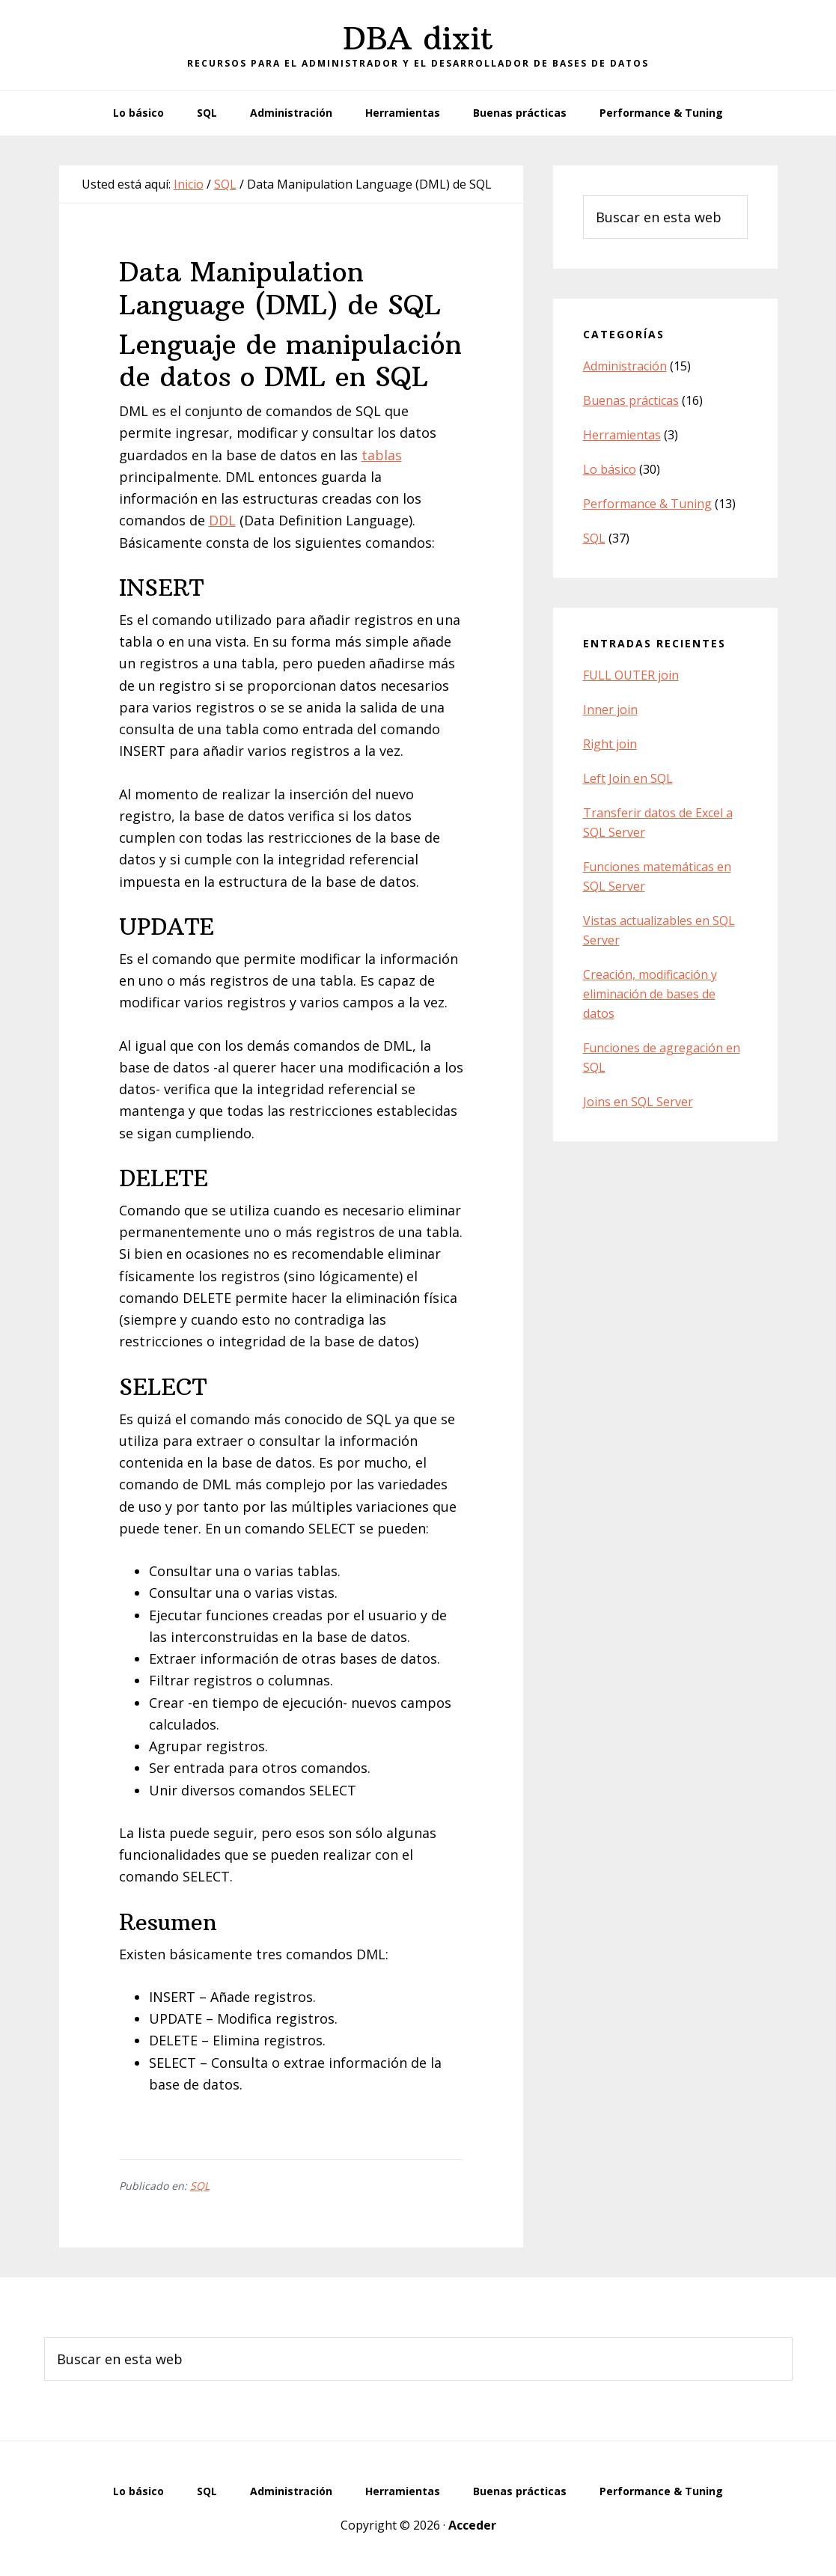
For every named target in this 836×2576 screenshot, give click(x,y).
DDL (222, 520)
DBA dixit (418, 38)
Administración (625, 366)
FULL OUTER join (631, 675)
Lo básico (609, 469)
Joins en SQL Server (638, 1101)
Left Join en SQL (628, 778)
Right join (610, 744)
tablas (381, 455)
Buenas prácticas (631, 400)
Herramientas (622, 435)
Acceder (472, 2525)
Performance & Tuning (647, 503)
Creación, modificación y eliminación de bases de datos (650, 994)
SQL (200, 2186)
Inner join (610, 709)
